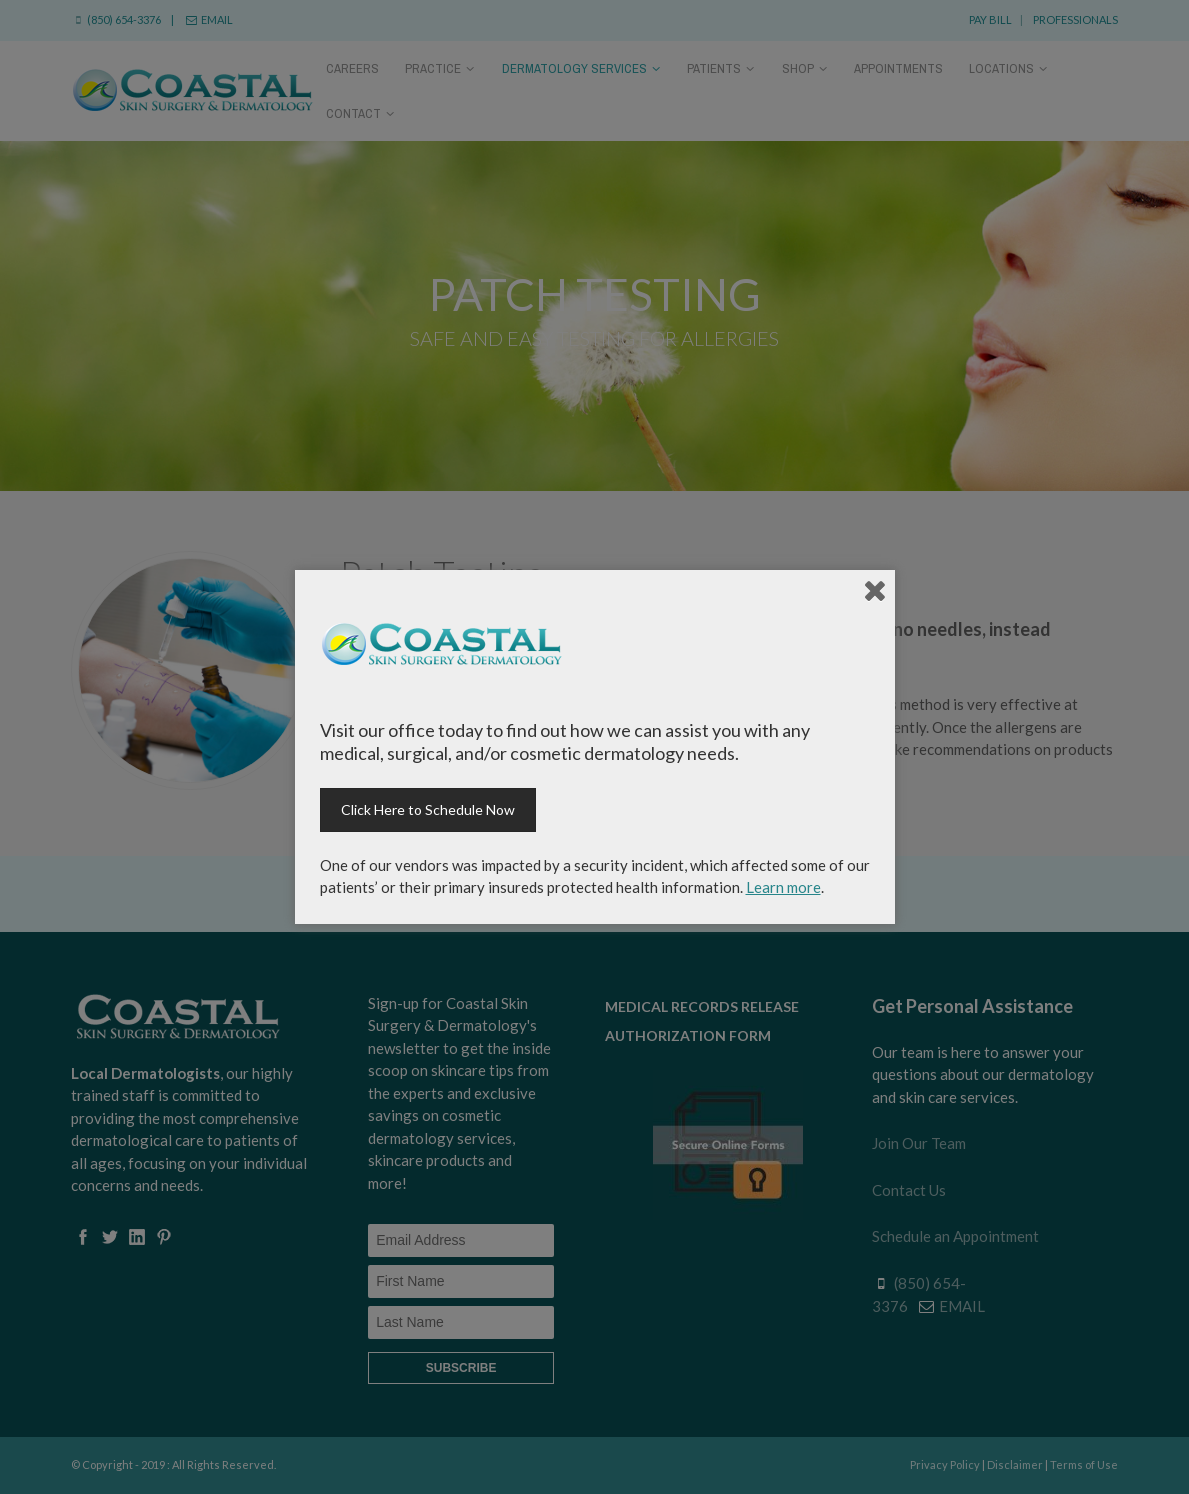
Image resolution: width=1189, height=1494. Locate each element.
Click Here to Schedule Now (428, 809)
